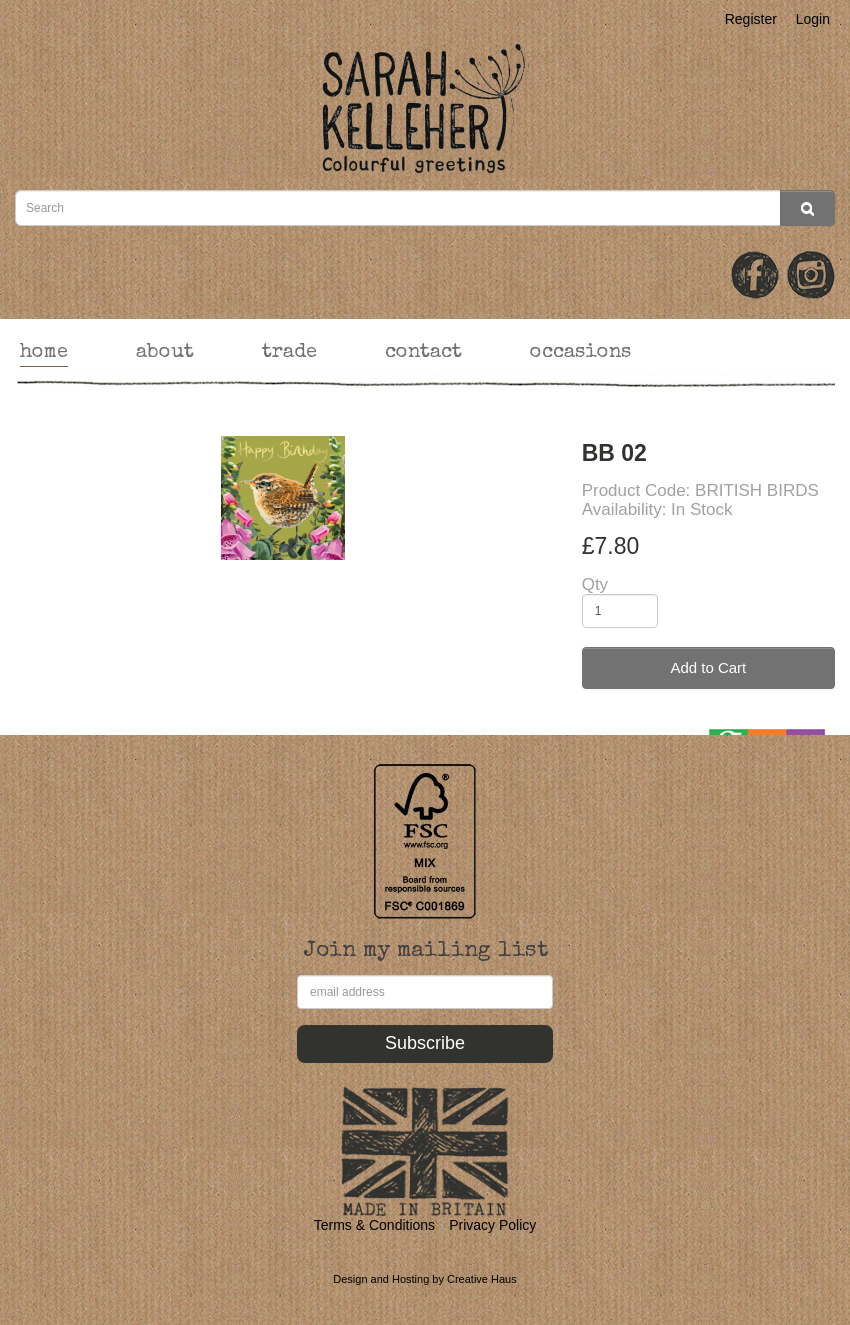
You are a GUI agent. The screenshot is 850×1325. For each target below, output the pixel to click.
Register (751, 19)
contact (423, 353)
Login (813, 19)
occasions (580, 353)
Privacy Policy (492, 1225)
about (165, 353)
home (44, 353)
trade (289, 353)
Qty (595, 584)
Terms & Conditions (374, 1225)
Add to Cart (708, 667)
